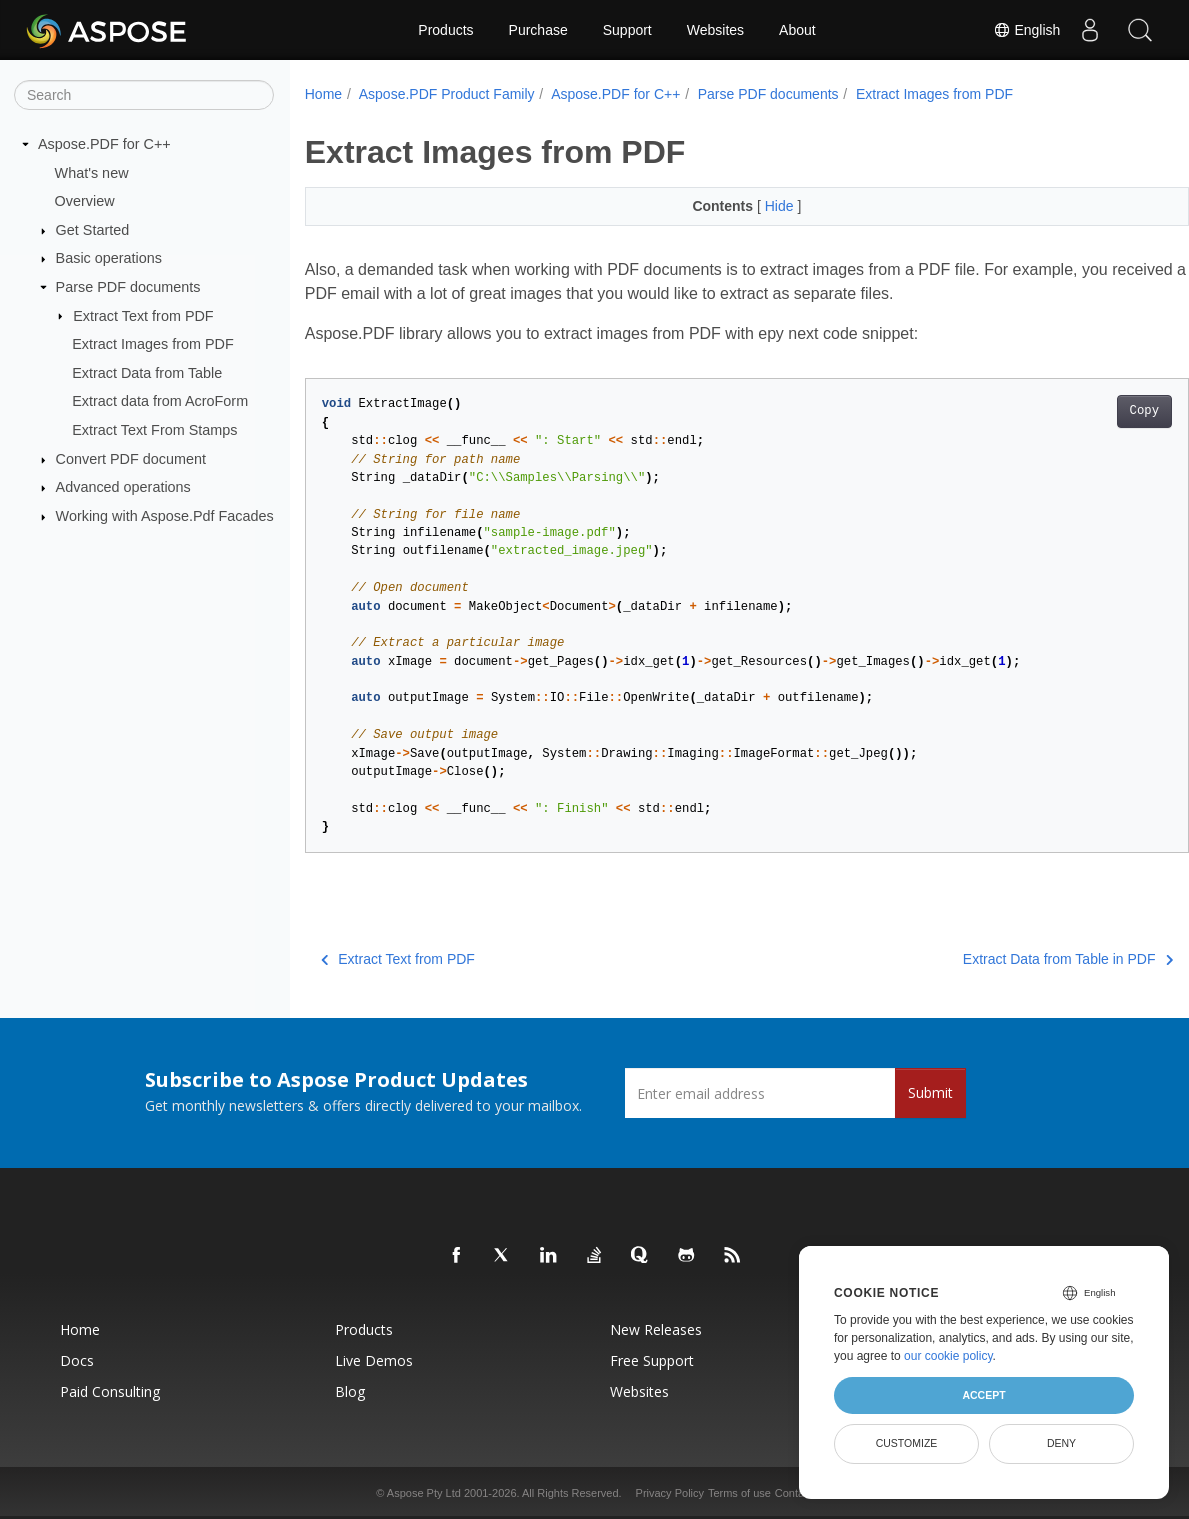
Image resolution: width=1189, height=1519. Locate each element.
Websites (715, 30)
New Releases (656, 1329)
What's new (92, 172)
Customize (907, 1443)
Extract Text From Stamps (154, 430)
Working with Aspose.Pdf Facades (165, 516)
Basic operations (109, 258)
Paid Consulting (110, 1391)
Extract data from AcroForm (160, 401)
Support (627, 30)
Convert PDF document (131, 459)
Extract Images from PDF (153, 344)
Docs (77, 1360)
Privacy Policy (670, 1493)
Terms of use (739, 1493)
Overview (85, 201)
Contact (794, 1493)
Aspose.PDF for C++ (104, 144)
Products (445, 30)
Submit (930, 1092)
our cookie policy (948, 1356)
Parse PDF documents (128, 287)
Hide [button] (750, 206)
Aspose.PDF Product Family (447, 94)
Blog (350, 1391)
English (1026, 30)
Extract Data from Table (147, 373)
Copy (1082, 411)
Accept (983, 1395)
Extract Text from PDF (143, 315)
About (797, 30)
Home (323, 94)
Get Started (93, 230)
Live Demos (374, 1360)
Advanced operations (123, 487)
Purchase (538, 30)
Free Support (652, 1360)
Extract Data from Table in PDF (1006, 959)
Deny (1061, 1443)
